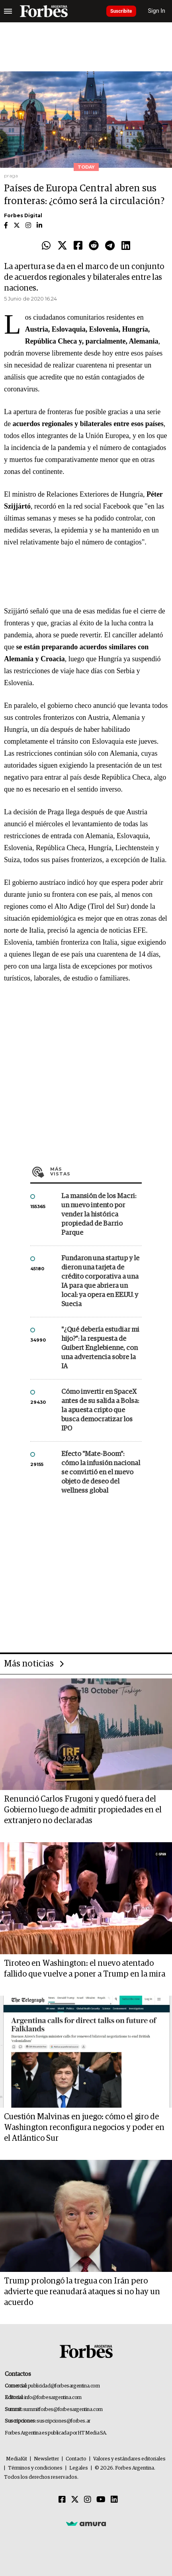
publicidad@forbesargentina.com (64, 2386)
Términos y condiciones (35, 2468)
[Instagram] (87, 2500)
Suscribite (121, 11)
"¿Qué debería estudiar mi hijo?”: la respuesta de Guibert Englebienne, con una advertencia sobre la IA (100, 1348)
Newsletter (46, 2459)
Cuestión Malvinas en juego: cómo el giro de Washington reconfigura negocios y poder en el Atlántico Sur (84, 2127)
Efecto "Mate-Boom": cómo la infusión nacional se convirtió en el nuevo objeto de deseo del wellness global (100, 1472)
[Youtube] (101, 2500)
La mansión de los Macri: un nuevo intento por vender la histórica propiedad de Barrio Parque (98, 1214)
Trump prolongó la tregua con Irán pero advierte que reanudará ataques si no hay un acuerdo (82, 2292)
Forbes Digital (23, 215)
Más (96, 1171)
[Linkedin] (114, 2500)
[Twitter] (75, 2500)
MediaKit (16, 2459)
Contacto (76, 2459)
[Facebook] (62, 2500)
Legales (78, 2468)
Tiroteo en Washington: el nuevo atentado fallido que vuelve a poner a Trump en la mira (84, 1968)
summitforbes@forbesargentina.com (63, 2409)
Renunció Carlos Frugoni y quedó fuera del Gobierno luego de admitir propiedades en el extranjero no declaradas (83, 1810)
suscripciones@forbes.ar (63, 2421)
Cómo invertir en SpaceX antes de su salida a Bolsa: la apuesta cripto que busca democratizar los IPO (100, 1410)
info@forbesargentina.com (53, 2397)
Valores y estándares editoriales (129, 2459)
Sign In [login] (157, 11)
